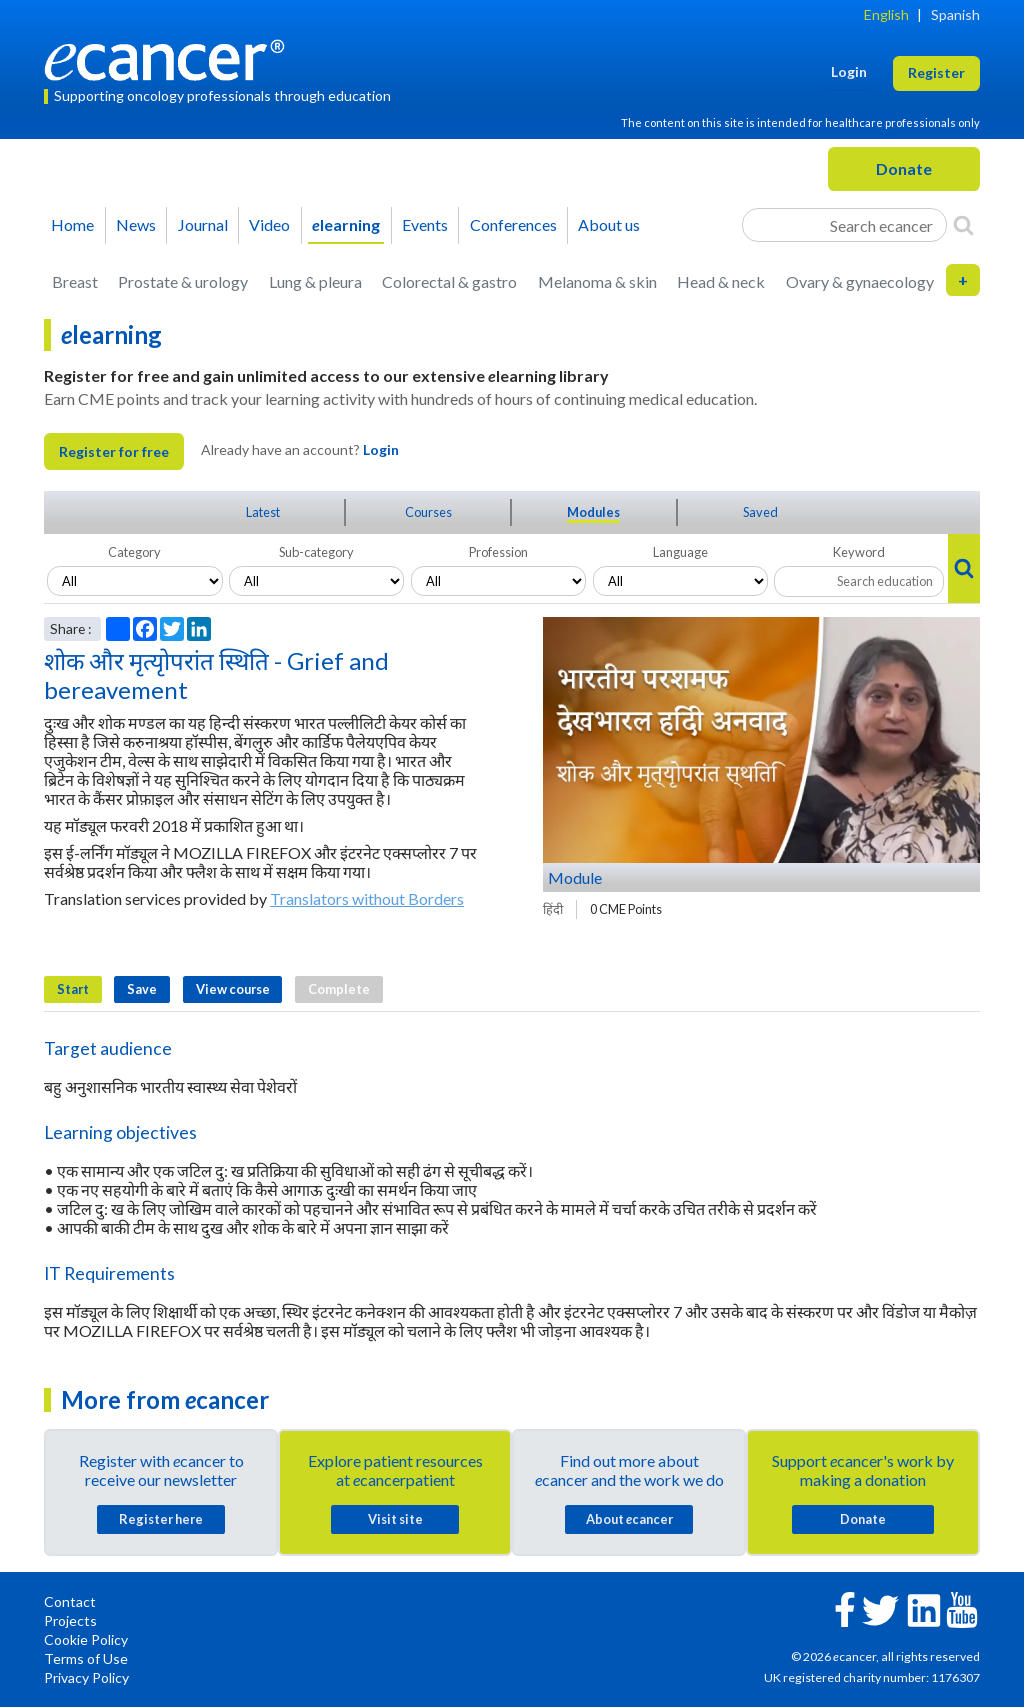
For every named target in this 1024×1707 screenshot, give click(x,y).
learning (346, 224)
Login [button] (849, 71)
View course (233, 989)
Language (680, 552)
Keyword (859, 552)
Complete (339, 989)
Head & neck (721, 281)
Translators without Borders (367, 898)
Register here (161, 1519)
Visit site (395, 1519)
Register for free (114, 451)
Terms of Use (86, 1658)
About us (609, 224)
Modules (593, 512)
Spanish (955, 14)
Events (425, 224)
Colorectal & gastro (449, 281)
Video (269, 224)
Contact (70, 1601)
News (136, 224)
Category (134, 552)
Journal (203, 224)
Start (73, 989)
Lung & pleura (315, 281)
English (886, 14)
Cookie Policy (86, 1639)
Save (142, 989)
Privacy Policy (86, 1677)
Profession (498, 552)
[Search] (963, 225)
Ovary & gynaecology (860, 281)
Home (72, 224)
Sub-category (316, 552)
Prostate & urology (183, 281)
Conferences (513, 224)
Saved (760, 512)
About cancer (629, 1519)
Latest (263, 512)
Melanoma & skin (597, 281)
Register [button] (936, 72)
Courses (428, 512)
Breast (75, 281)
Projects (70, 1620)
